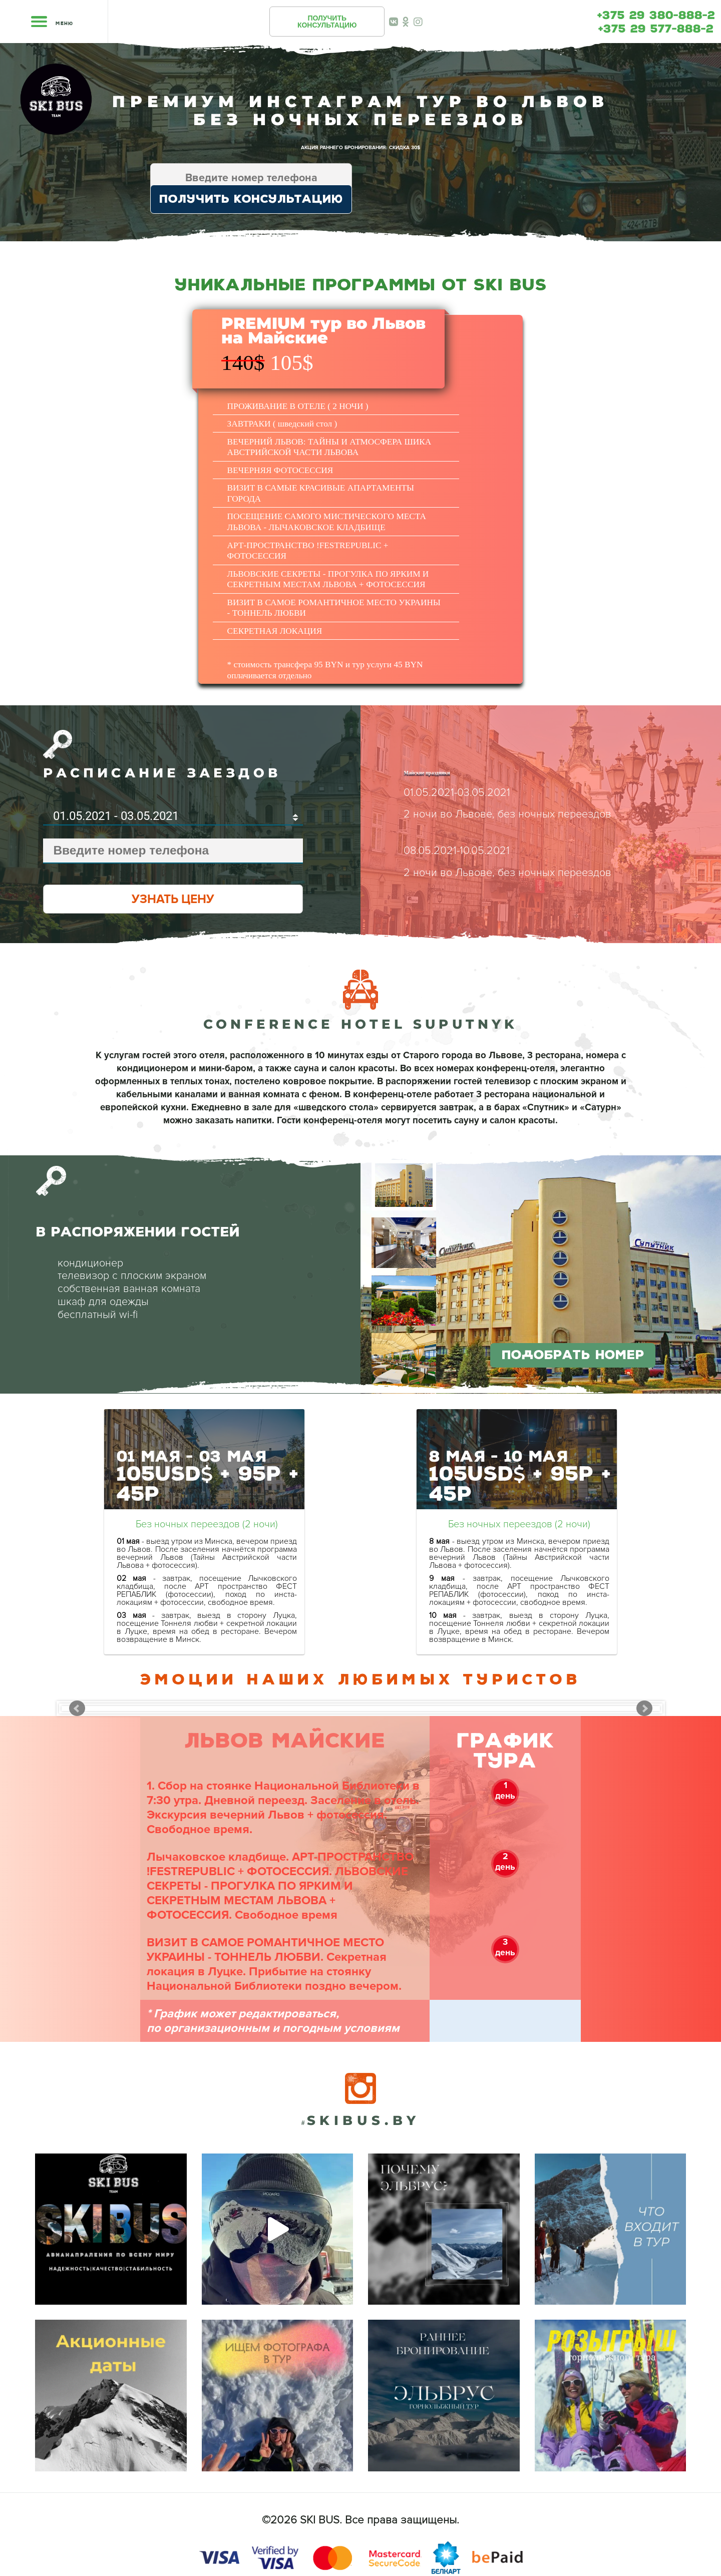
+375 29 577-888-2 (655, 29)
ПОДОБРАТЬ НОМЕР (573, 1355)
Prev (77, 1708)
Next (644, 1708)
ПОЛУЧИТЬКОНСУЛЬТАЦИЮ (327, 21)
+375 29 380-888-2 (656, 15)
